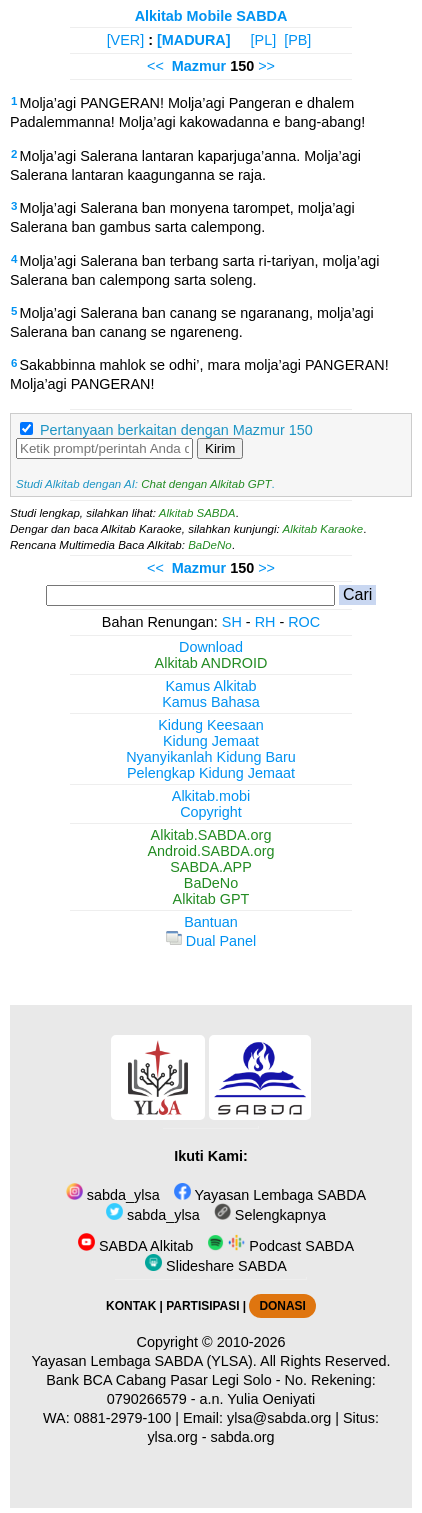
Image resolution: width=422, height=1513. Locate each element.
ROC (304, 622)
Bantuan (211, 922)
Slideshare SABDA (216, 1266)
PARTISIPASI (202, 1306)
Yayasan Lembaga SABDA (270, 1195)
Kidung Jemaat (211, 741)
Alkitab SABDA (197, 513)
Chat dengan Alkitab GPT (206, 484)
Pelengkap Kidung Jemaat (211, 773)
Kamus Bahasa (211, 702)
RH (265, 622)
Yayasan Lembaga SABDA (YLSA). (144, 1361)
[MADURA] (194, 40)
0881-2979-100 (123, 1418)
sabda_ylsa (113, 1195)
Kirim (220, 448)
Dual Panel (211, 941)
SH (232, 622)
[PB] (297, 40)
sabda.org (243, 1437)
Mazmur (199, 66)
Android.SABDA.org (210, 851)
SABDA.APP (211, 867)
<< (155, 66)
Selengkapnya (270, 1215)
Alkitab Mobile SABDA (211, 16)
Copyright (211, 812)
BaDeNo (210, 545)
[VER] (126, 40)
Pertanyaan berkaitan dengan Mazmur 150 (176, 430)
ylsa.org (172, 1437)
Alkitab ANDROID (211, 663)
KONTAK (131, 1306)
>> (266, 66)
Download (211, 647)
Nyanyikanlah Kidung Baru (211, 757)
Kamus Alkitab (210, 686)
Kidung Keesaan (211, 725)
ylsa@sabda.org (279, 1418)
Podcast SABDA (280, 1246)
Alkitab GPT (211, 899)
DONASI (282, 1306)
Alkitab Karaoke (323, 529)
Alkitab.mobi (211, 796)
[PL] (264, 40)
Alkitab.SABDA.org (211, 835)
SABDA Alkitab (135, 1246)
